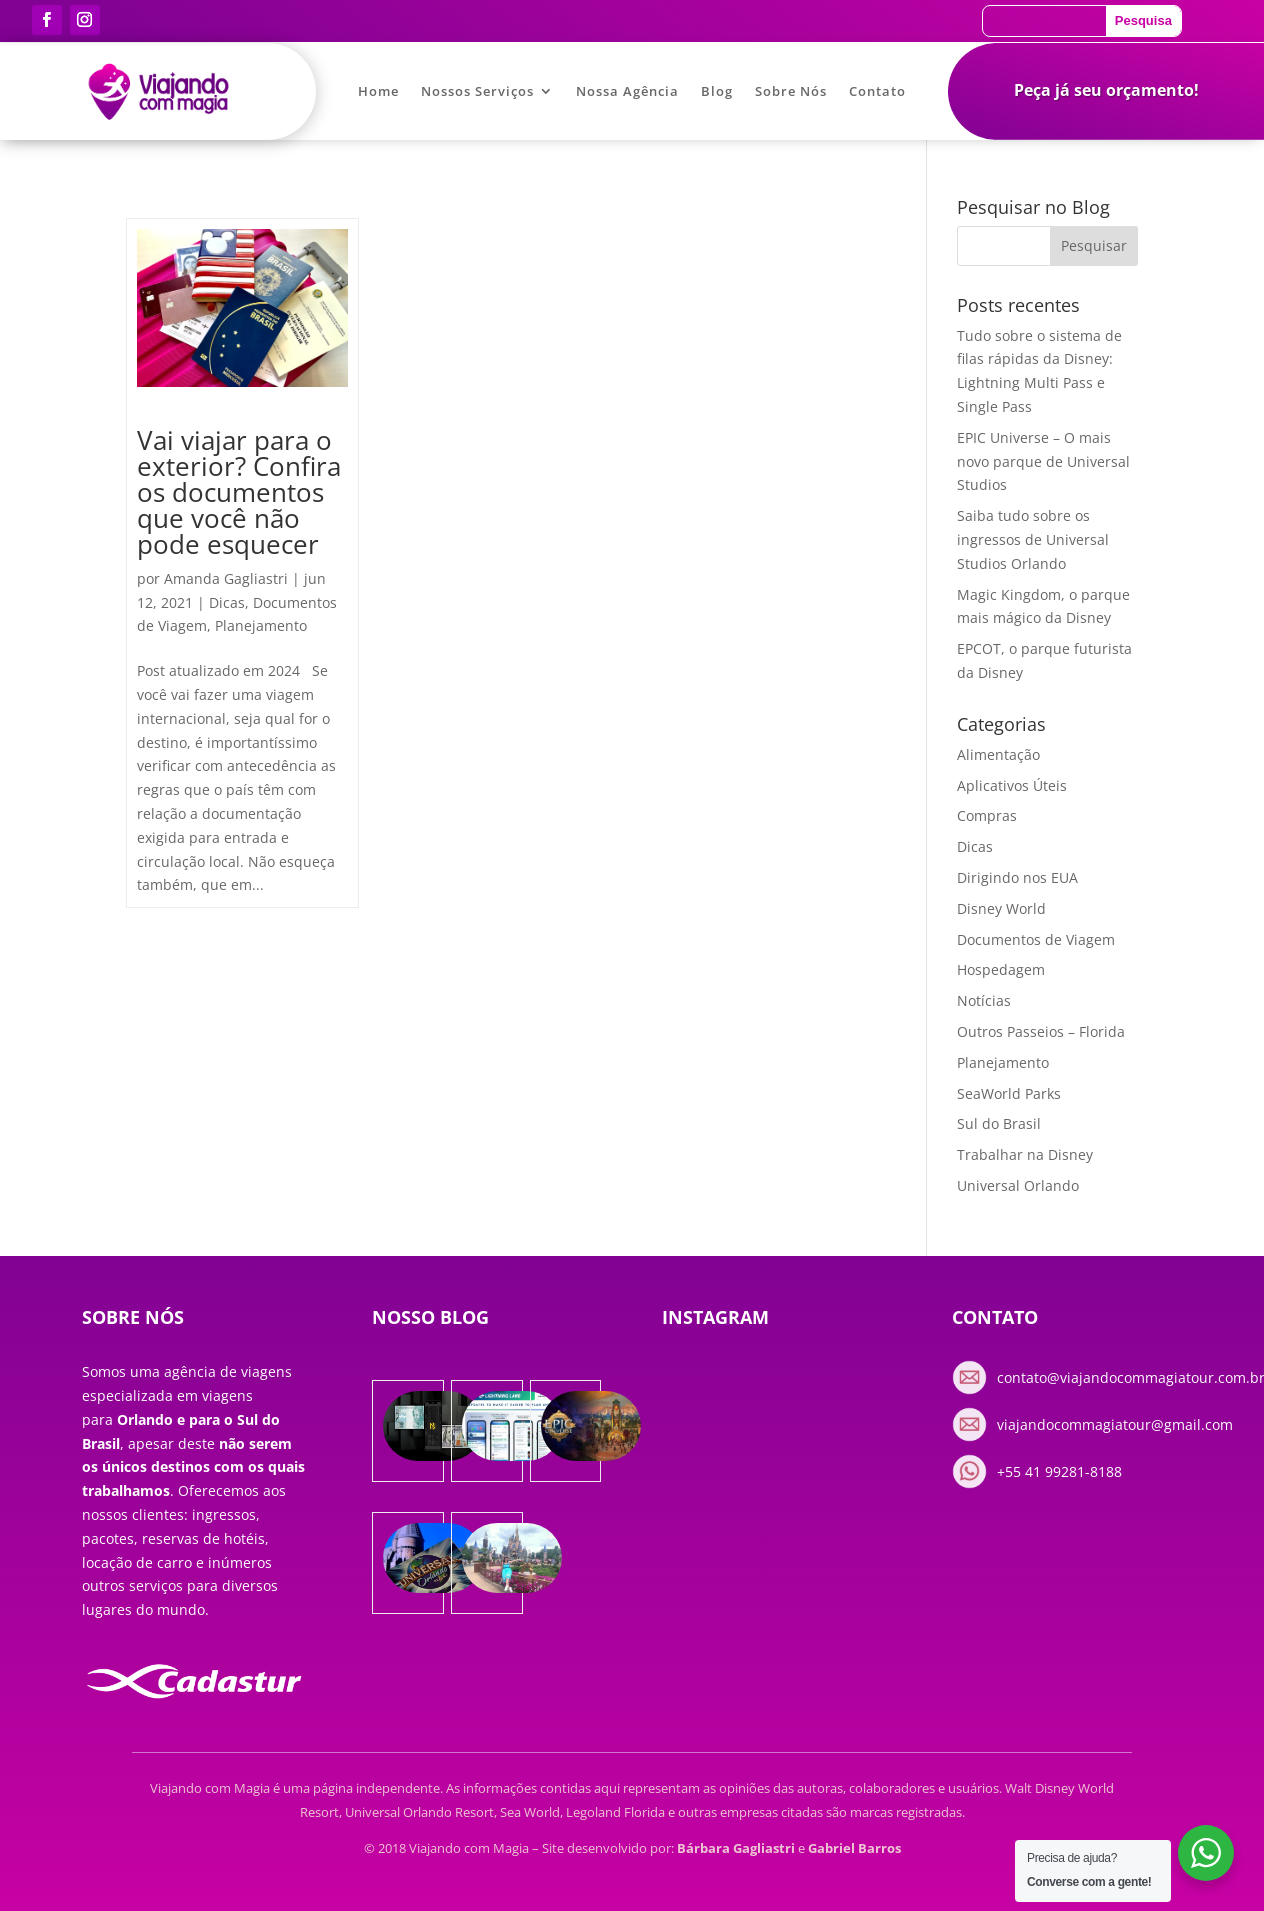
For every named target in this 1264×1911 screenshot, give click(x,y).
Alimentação (998, 754)
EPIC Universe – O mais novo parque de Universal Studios (1043, 461)
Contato (877, 92)
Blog (717, 92)
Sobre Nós (791, 92)
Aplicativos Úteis (1012, 785)
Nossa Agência (627, 92)
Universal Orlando (1018, 1185)
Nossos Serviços (477, 92)
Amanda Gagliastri (226, 578)
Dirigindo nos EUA (1017, 877)
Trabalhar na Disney (1025, 1154)
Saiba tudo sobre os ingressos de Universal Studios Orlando (1033, 539)
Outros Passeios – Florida (1041, 1031)
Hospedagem (1001, 969)
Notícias (984, 1000)
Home (378, 92)
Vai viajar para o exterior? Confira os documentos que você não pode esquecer (239, 492)
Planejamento (261, 625)
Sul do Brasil (999, 1123)
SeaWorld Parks (1009, 1093)
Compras (987, 815)
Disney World (1001, 908)
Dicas (227, 602)
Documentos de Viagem (1036, 939)
